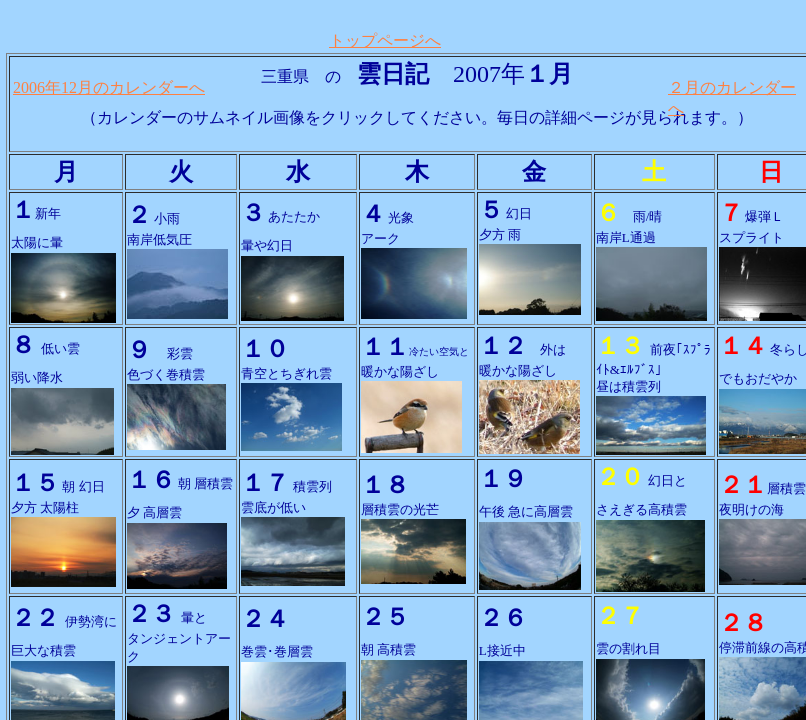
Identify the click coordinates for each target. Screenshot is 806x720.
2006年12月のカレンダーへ (109, 87)
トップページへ (385, 40)
